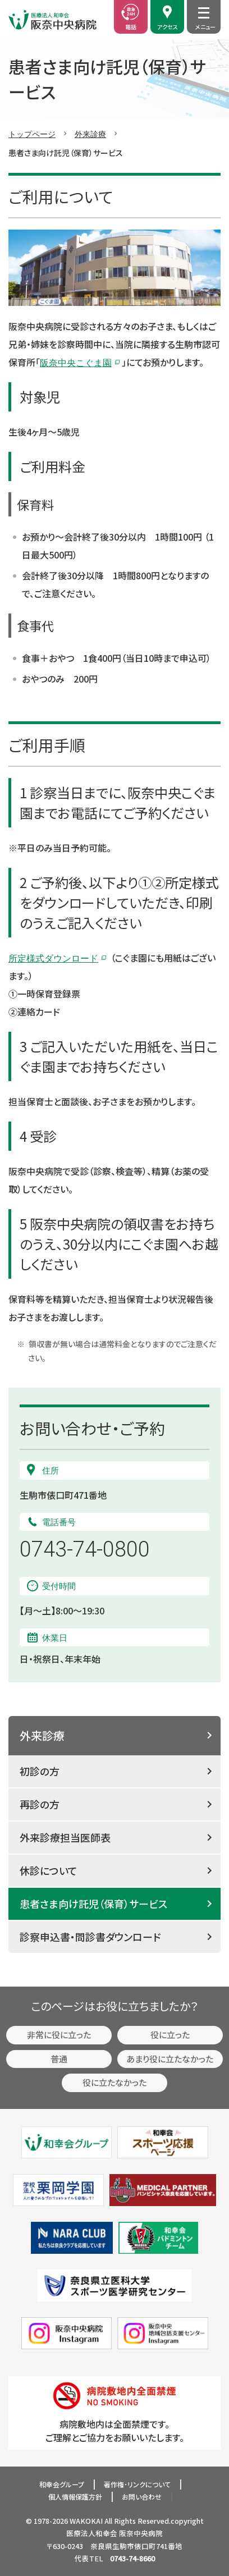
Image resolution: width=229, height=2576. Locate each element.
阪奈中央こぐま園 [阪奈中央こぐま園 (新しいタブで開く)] (76, 362)
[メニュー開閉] (203, 13)
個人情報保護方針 (75, 2496)
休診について (48, 1870)
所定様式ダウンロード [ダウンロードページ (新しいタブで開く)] (53, 957)
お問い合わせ (142, 2496)
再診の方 (39, 1804)
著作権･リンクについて (137, 2484)
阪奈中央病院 (141, 2533)
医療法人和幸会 (91, 2533)
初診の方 (39, 1771)
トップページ (32, 134)
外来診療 (90, 134)
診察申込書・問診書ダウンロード (90, 1936)
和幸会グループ (61, 2484)
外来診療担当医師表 (65, 1837)
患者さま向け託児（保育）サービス (93, 1903)
